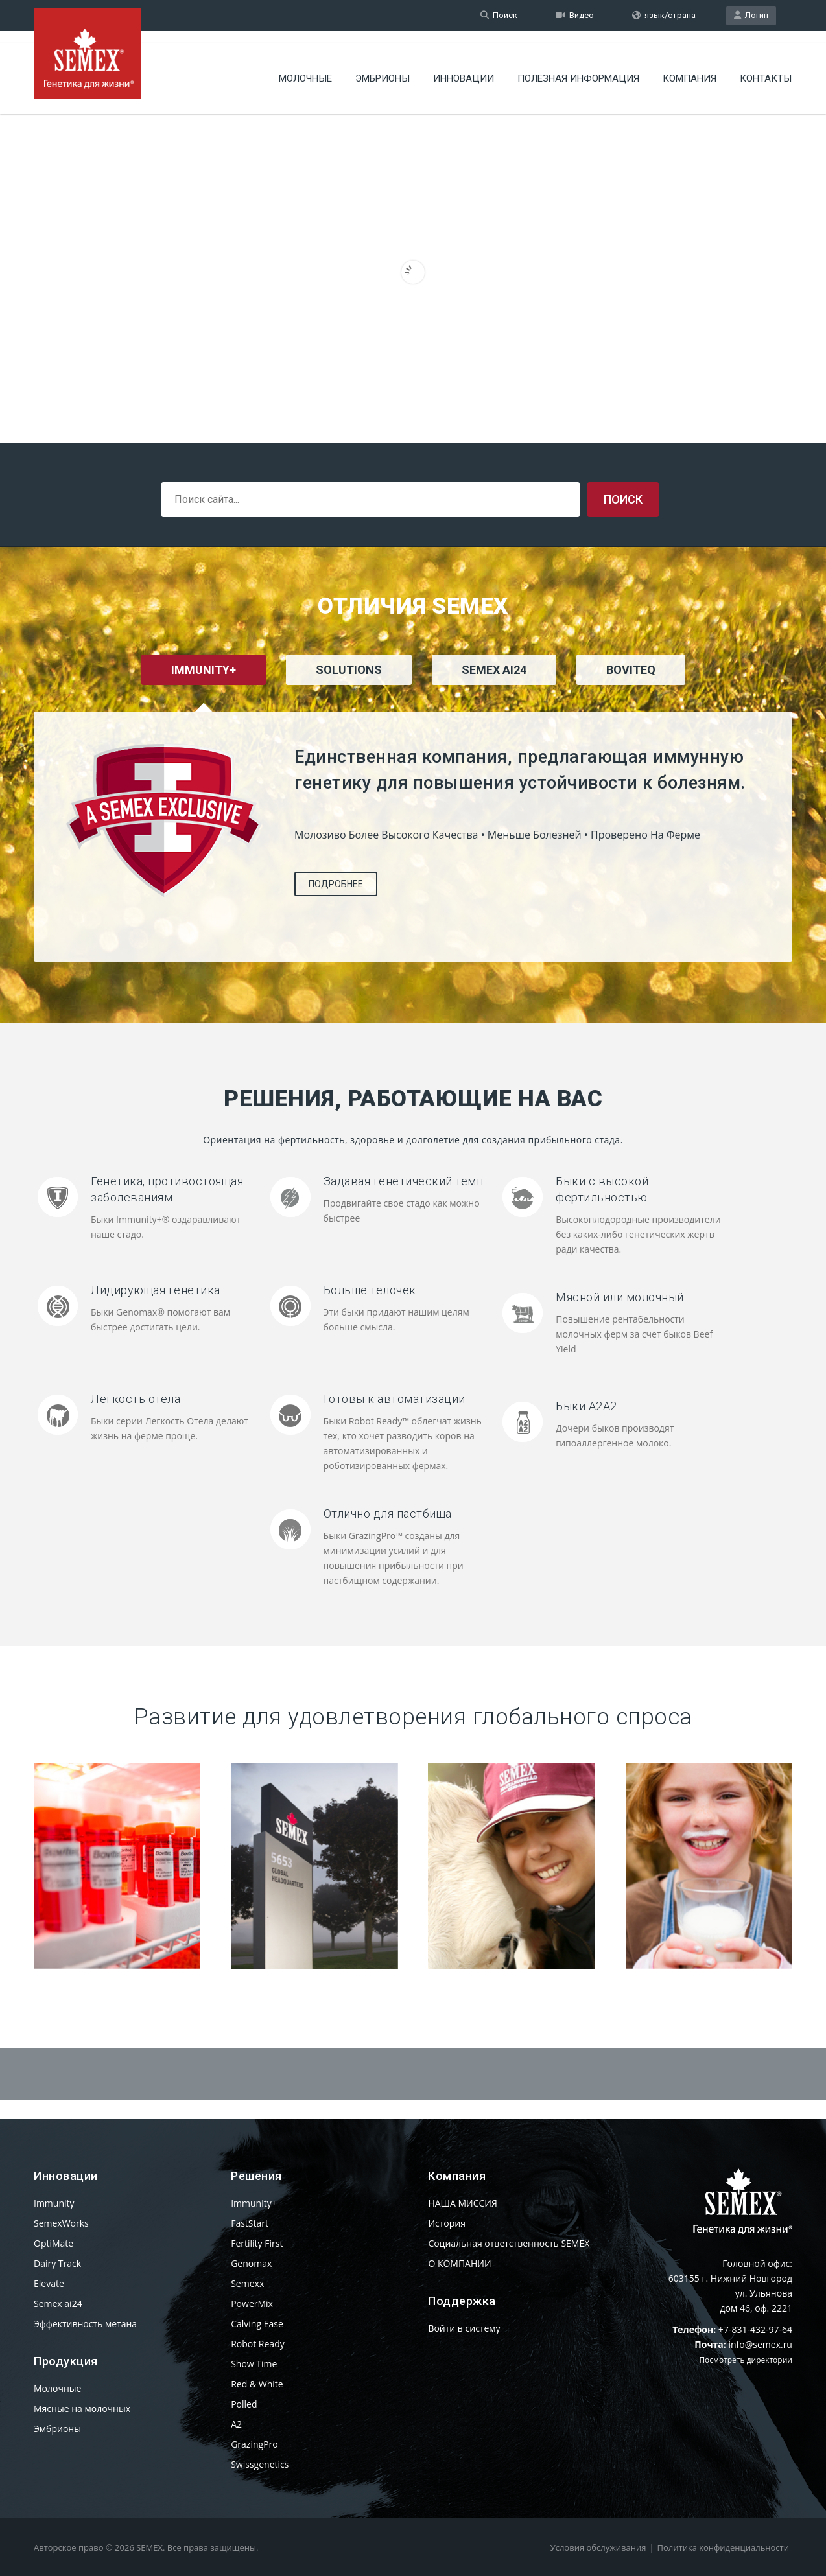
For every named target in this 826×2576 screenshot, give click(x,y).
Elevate (49, 2283)
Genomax (251, 2263)
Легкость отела (135, 1399)
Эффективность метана (85, 2323)
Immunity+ (57, 2203)
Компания (689, 68)
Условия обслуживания (598, 2547)
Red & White (257, 2384)
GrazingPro (254, 2444)
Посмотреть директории (745, 2359)
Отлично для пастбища (388, 1513)
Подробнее (336, 884)
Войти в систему (464, 2328)
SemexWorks (61, 2223)
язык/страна (664, 15)
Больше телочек (370, 1290)
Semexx (247, 2283)
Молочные (305, 68)
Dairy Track (57, 2263)
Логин (751, 15)
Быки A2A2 (586, 1406)
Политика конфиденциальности (723, 2547)
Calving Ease (257, 2323)
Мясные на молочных (82, 2408)
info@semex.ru (760, 2344)
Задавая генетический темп (404, 1181)
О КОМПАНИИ (459, 2263)
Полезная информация (578, 68)
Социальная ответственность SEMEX (508, 2243)
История (447, 2223)
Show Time (254, 2364)
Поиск (498, 15)
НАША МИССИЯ (462, 2203)
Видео (575, 15)
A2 (236, 2424)
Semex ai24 (58, 2303)
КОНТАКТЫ (766, 68)
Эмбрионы (382, 68)
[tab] (349, 687)
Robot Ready (258, 2344)
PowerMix (252, 2303)
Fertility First (257, 2243)
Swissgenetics (260, 2464)
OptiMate (53, 2243)
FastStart (249, 2223)
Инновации (463, 68)
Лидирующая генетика (155, 1290)
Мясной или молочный (620, 1297)
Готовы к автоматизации (395, 1399)
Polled (244, 2404)
